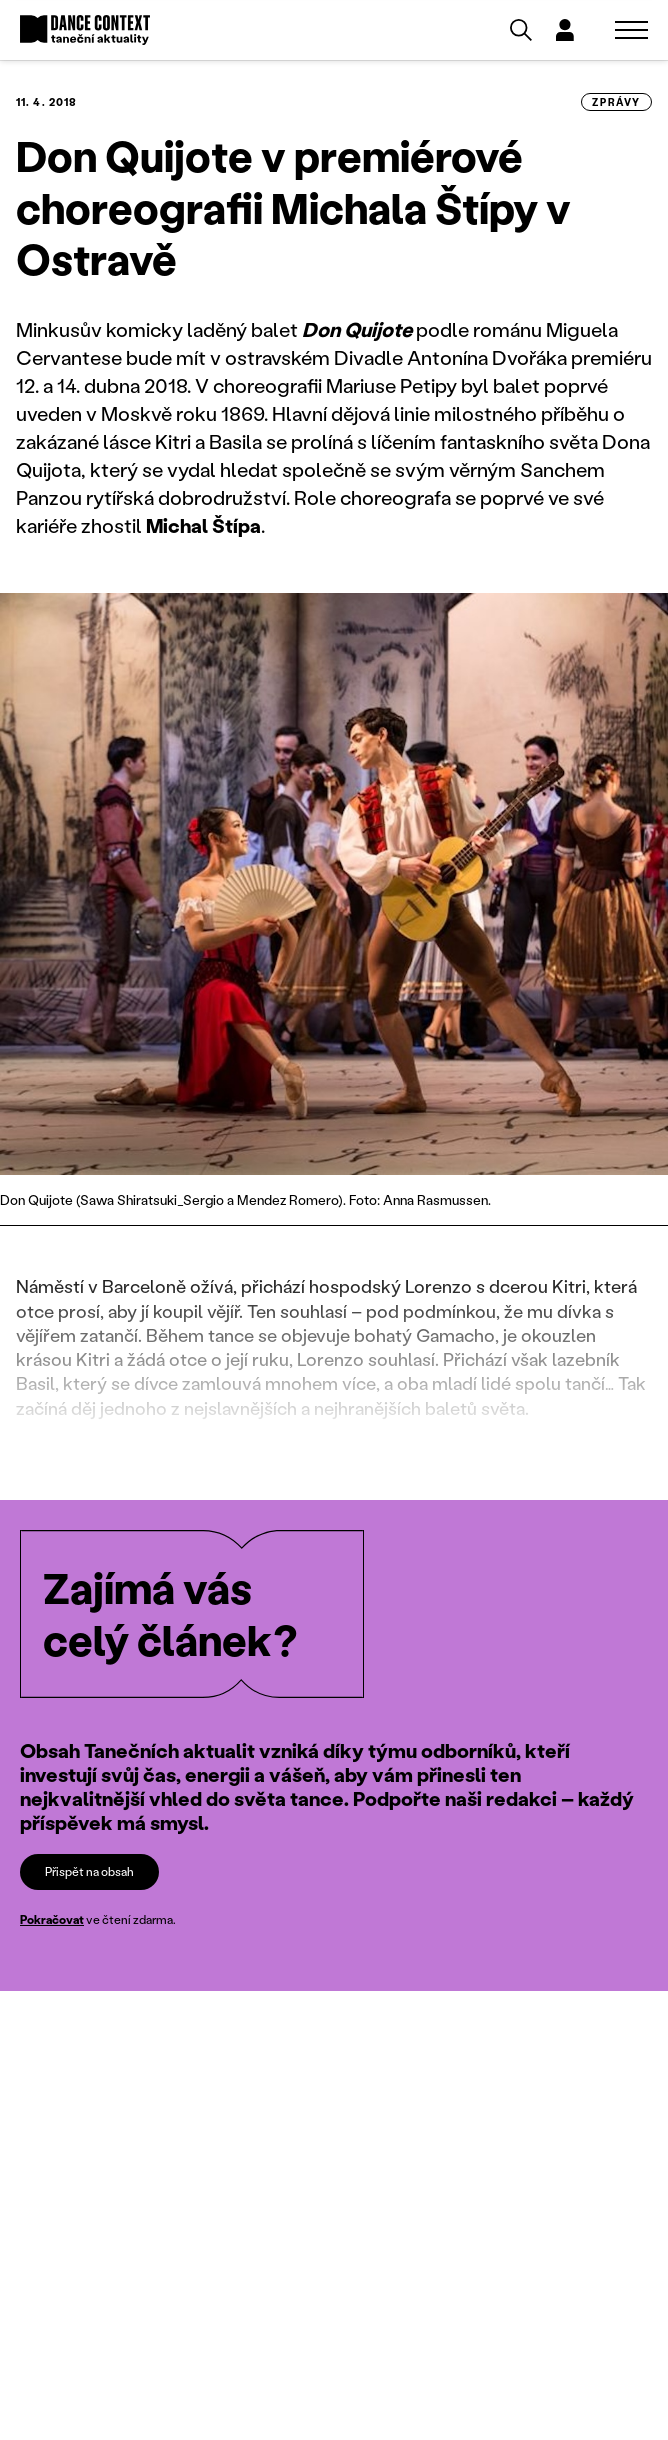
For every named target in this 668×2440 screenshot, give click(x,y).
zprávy (616, 102)
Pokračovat (52, 1919)
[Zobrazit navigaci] (631, 30)
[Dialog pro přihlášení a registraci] (565, 30)
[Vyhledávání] (521, 30)
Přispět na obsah (89, 1871)
